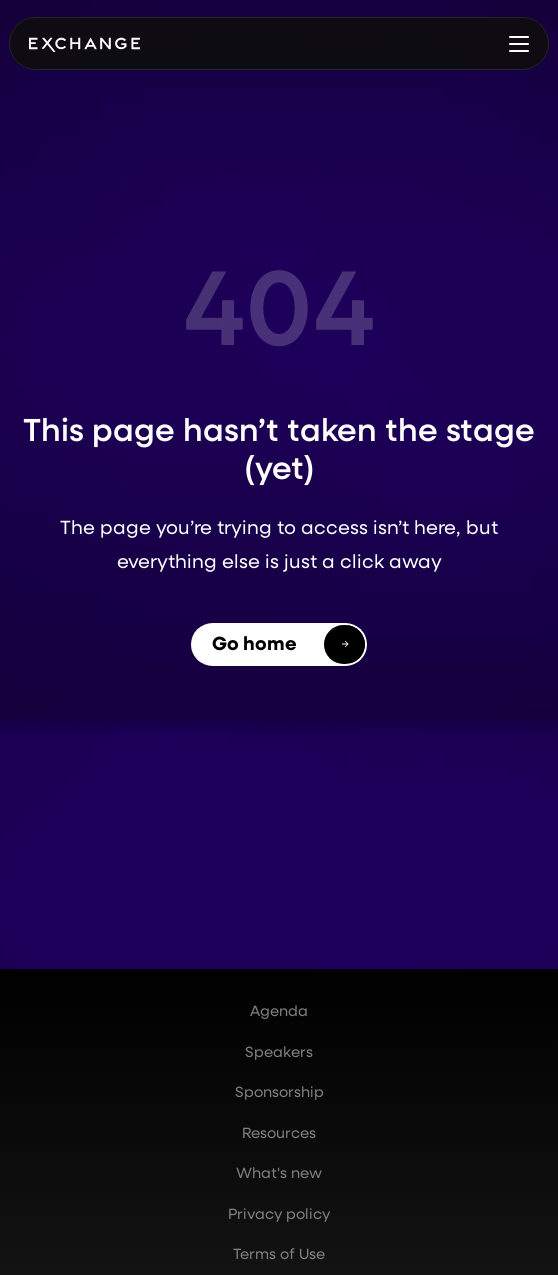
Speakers (279, 1051)
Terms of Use (279, 1253)
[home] (84, 43)
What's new (279, 1172)
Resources (279, 1132)
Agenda (279, 1010)
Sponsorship (279, 1091)
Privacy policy (279, 1213)
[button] (519, 44)
